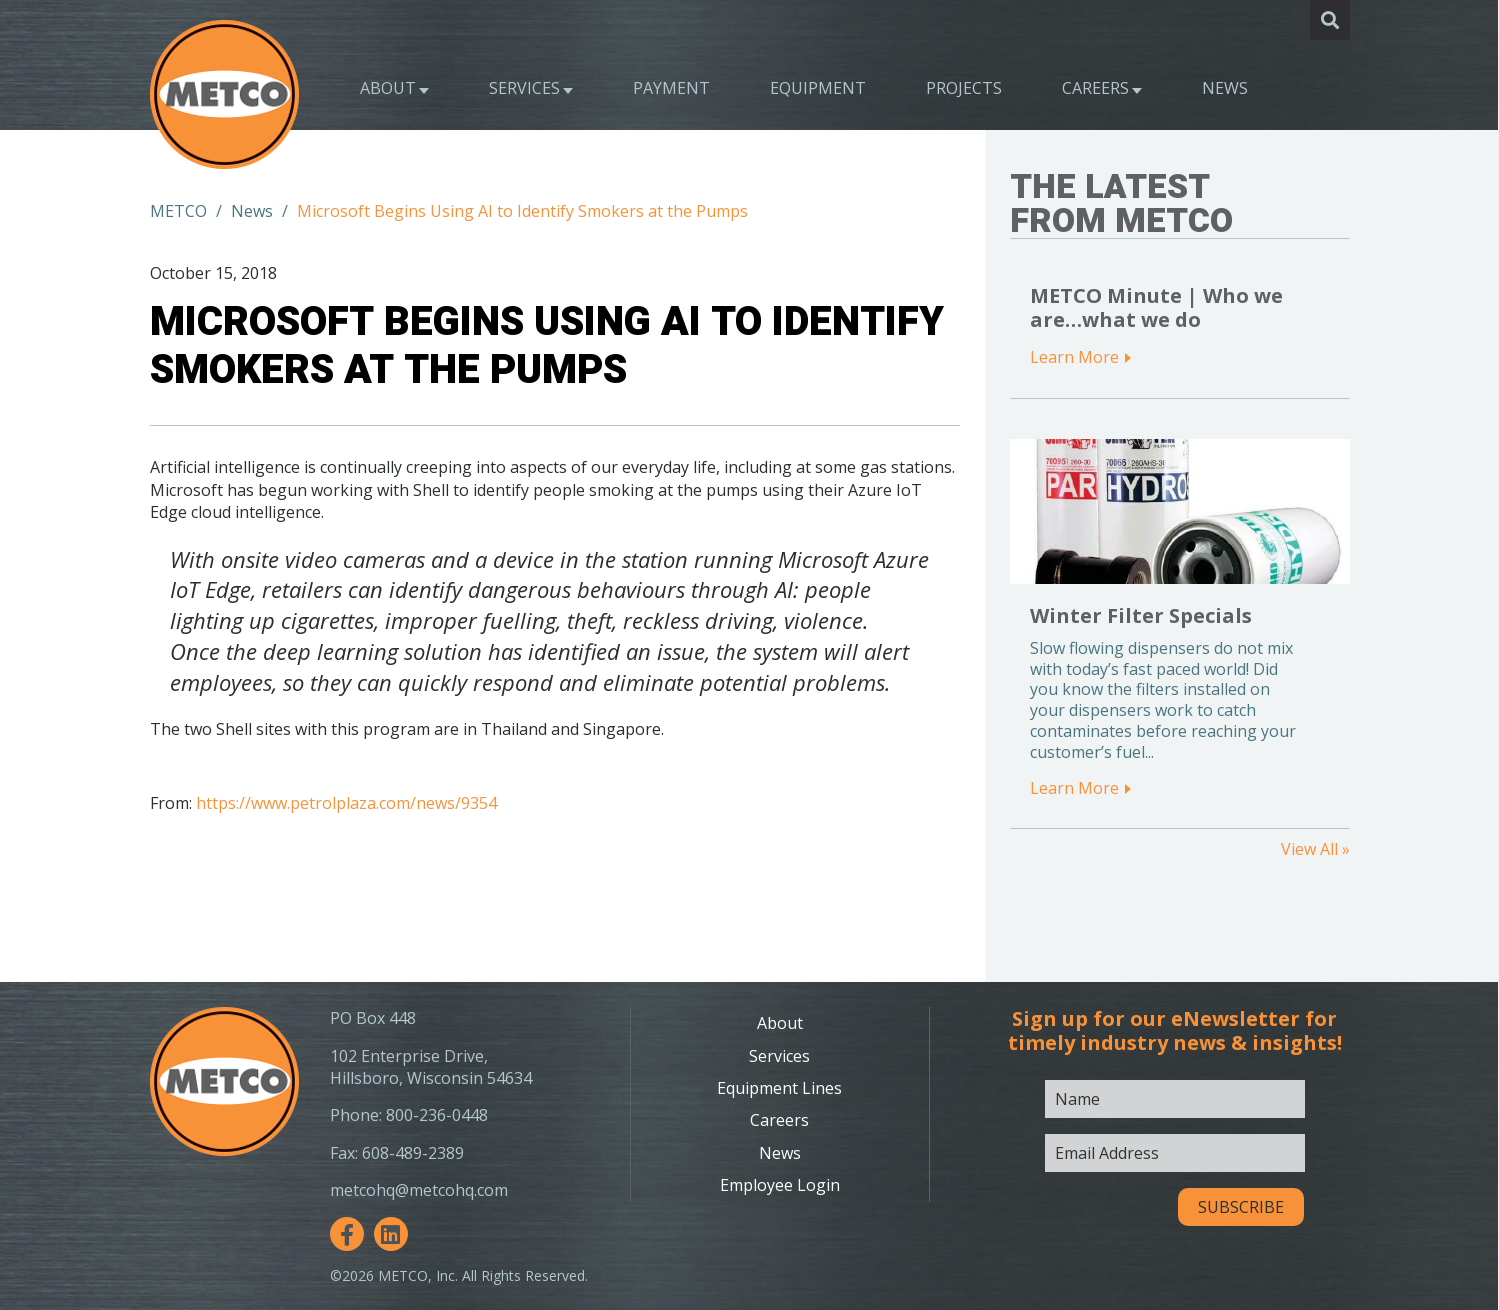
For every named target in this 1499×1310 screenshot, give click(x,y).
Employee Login (780, 1185)
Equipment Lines (779, 1088)
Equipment (818, 88)
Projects (964, 88)
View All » (1315, 849)
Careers (1095, 88)
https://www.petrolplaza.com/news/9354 (346, 803)
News (1225, 88)
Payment (671, 88)
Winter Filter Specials (1141, 615)
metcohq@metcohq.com (419, 1190)
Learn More (1074, 357)
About (388, 88)
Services (524, 88)
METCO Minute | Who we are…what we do (1156, 307)
